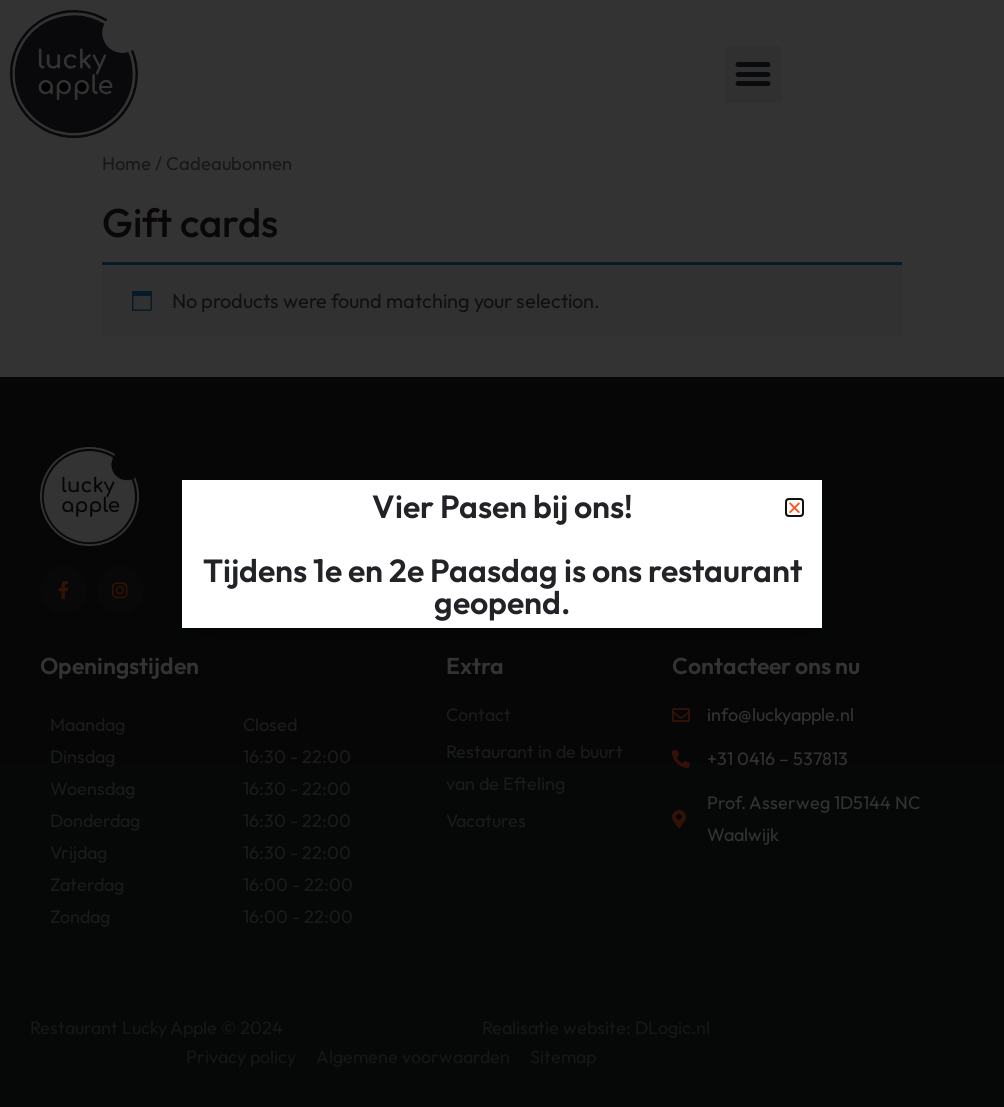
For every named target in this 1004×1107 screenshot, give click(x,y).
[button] (794, 507)
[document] (502, 553)
